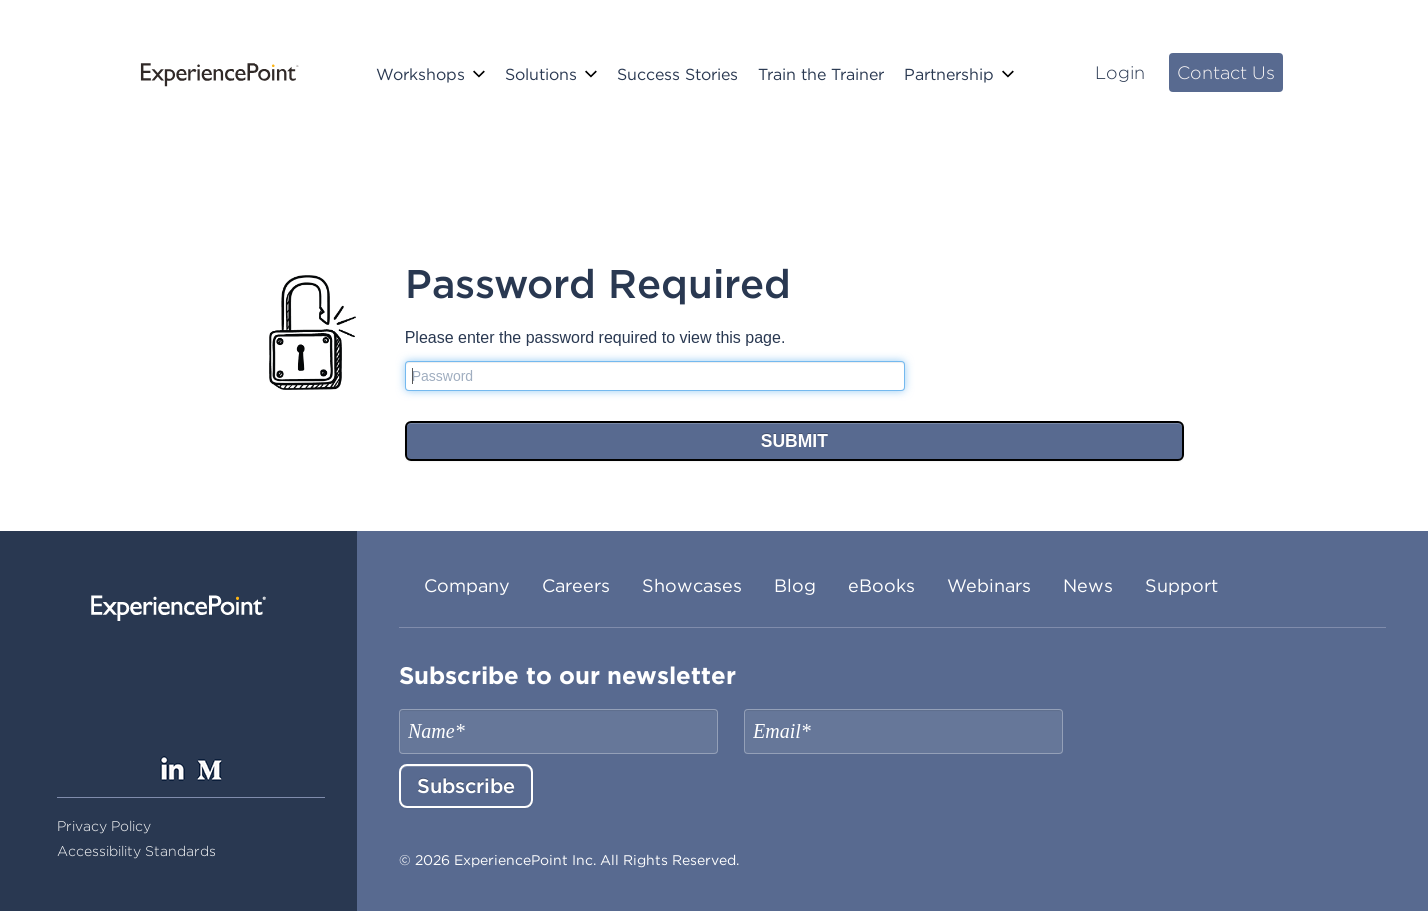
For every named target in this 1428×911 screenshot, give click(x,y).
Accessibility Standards (136, 851)
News (1088, 585)
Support (1181, 585)
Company (467, 585)
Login (1120, 72)
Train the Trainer (821, 74)
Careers (576, 585)
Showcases (692, 585)
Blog (795, 585)
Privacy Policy (104, 826)
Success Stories (677, 74)
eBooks (881, 585)
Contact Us (1226, 72)
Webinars (989, 585)
